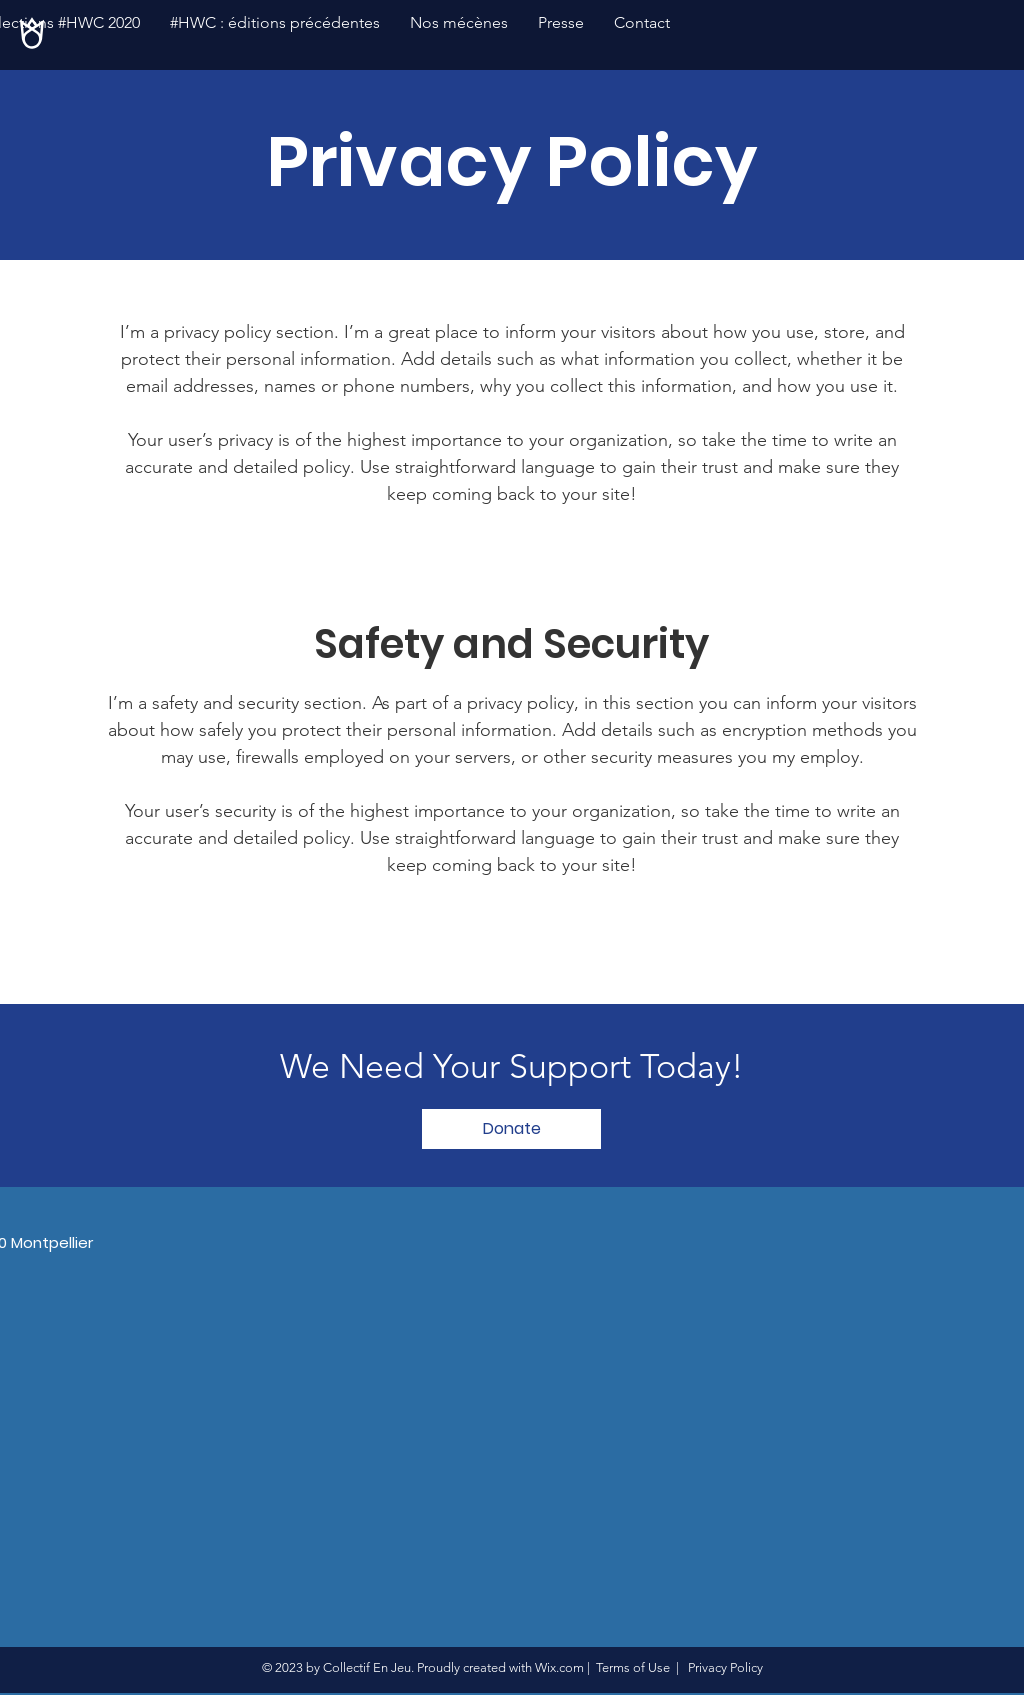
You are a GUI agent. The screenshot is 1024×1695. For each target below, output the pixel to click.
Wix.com (559, 1667)
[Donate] (511, 1129)
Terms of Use (633, 1667)
